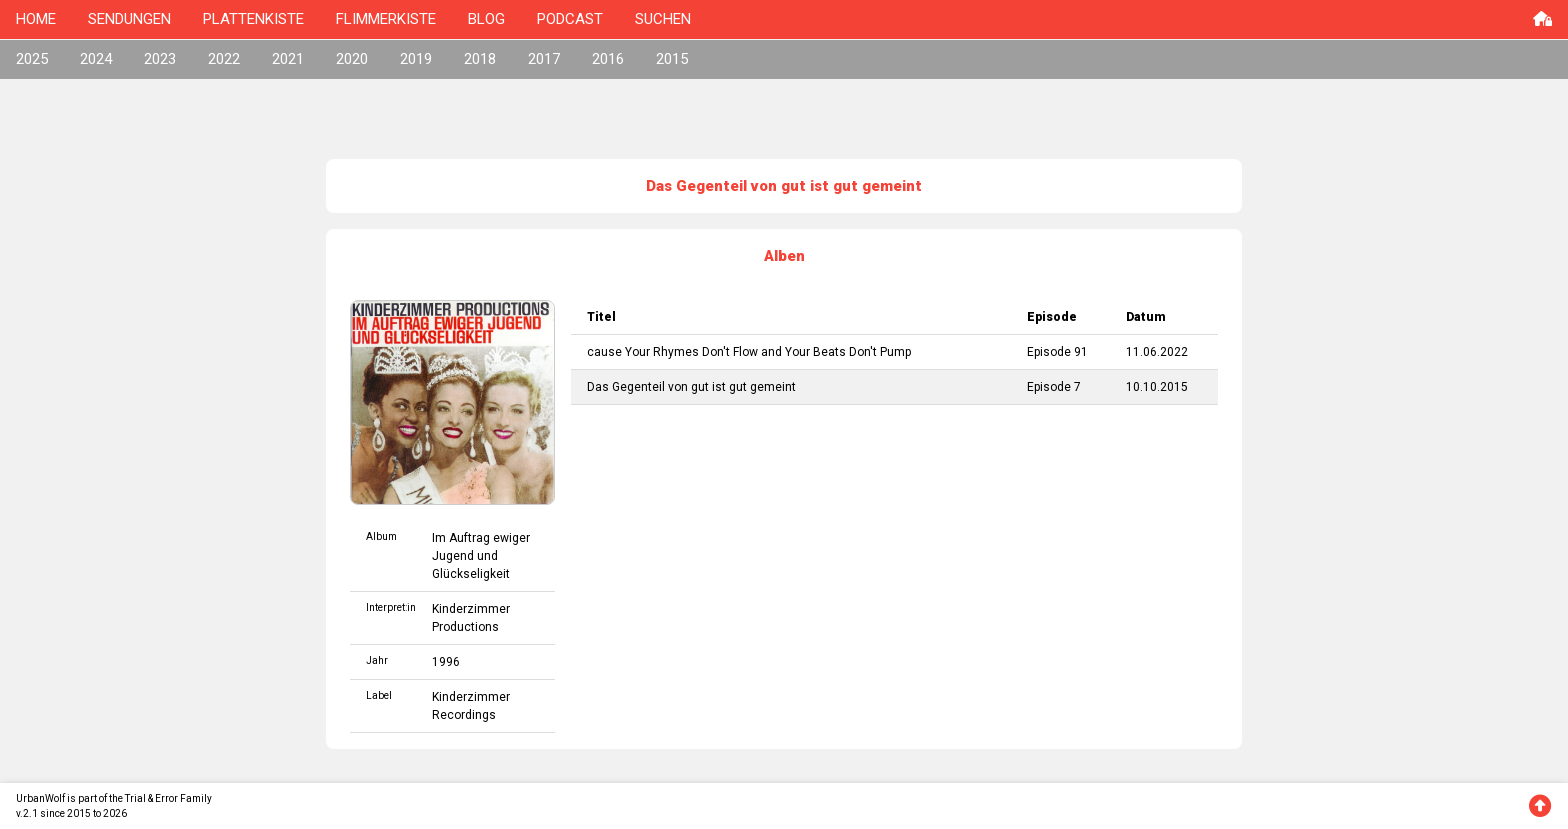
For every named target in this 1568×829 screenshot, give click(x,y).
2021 (288, 59)
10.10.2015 (1157, 387)
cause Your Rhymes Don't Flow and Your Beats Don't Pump (749, 352)
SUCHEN (663, 19)
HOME (36, 19)
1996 (446, 662)
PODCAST (570, 19)
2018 (480, 59)
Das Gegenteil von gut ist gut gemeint (691, 387)
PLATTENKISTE (253, 19)
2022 (224, 59)
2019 (416, 59)
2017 (544, 59)
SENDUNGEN (129, 19)
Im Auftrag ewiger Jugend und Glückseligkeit (481, 556)
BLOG (486, 19)
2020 (352, 59)
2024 (96, 59)
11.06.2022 (1157, 352)
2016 (608, 59)
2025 (32, 59)
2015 (672, 59)
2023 (160, 59)
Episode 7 (1054, 387)
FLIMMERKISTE (386, 19)
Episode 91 (1057, 352)
